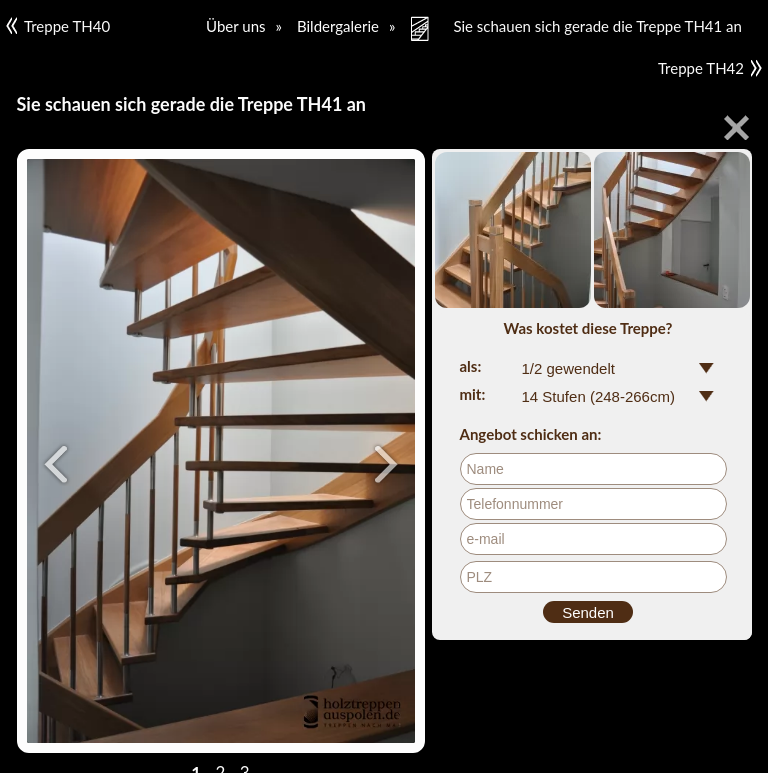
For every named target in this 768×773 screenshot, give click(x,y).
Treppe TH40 (58, 26)
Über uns (235, 26)
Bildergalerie (338, 26)
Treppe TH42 (710, 68)
